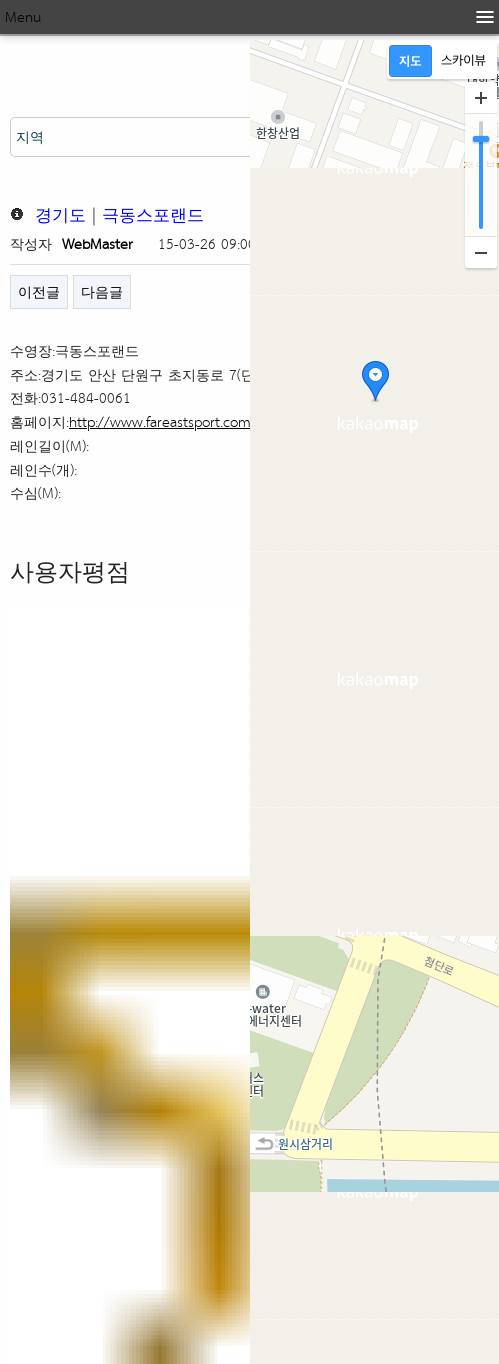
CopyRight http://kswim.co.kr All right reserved (183, 1319)
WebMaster (97, 243)
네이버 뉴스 (76, 699)
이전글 (39, 291)
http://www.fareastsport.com (160, 421)
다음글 (102, 291)
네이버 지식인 (87, 830)
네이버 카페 (76, 787)
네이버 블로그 (87, 743)
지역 (30, 136)
